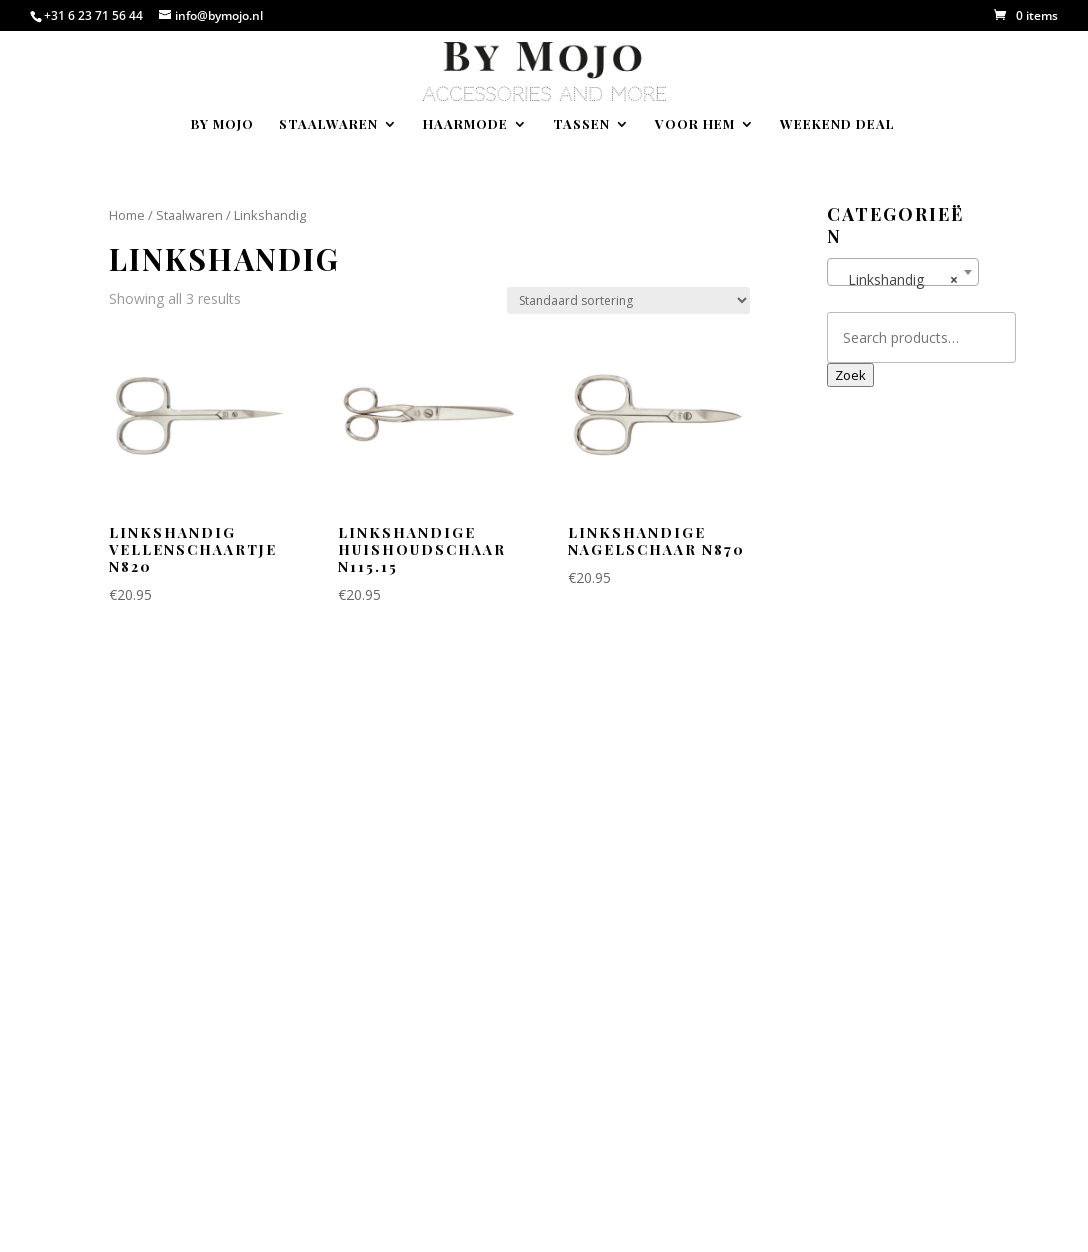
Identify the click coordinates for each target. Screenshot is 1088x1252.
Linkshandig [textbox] (897, 280)
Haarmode (465, 124)
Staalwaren (328, 124)
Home (127, 215)
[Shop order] (628, 300)
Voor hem (695, 124)
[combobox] (903, 272)
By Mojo (222, 124)
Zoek (850, 375)
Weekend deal (837, 124)
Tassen (581, 124)
